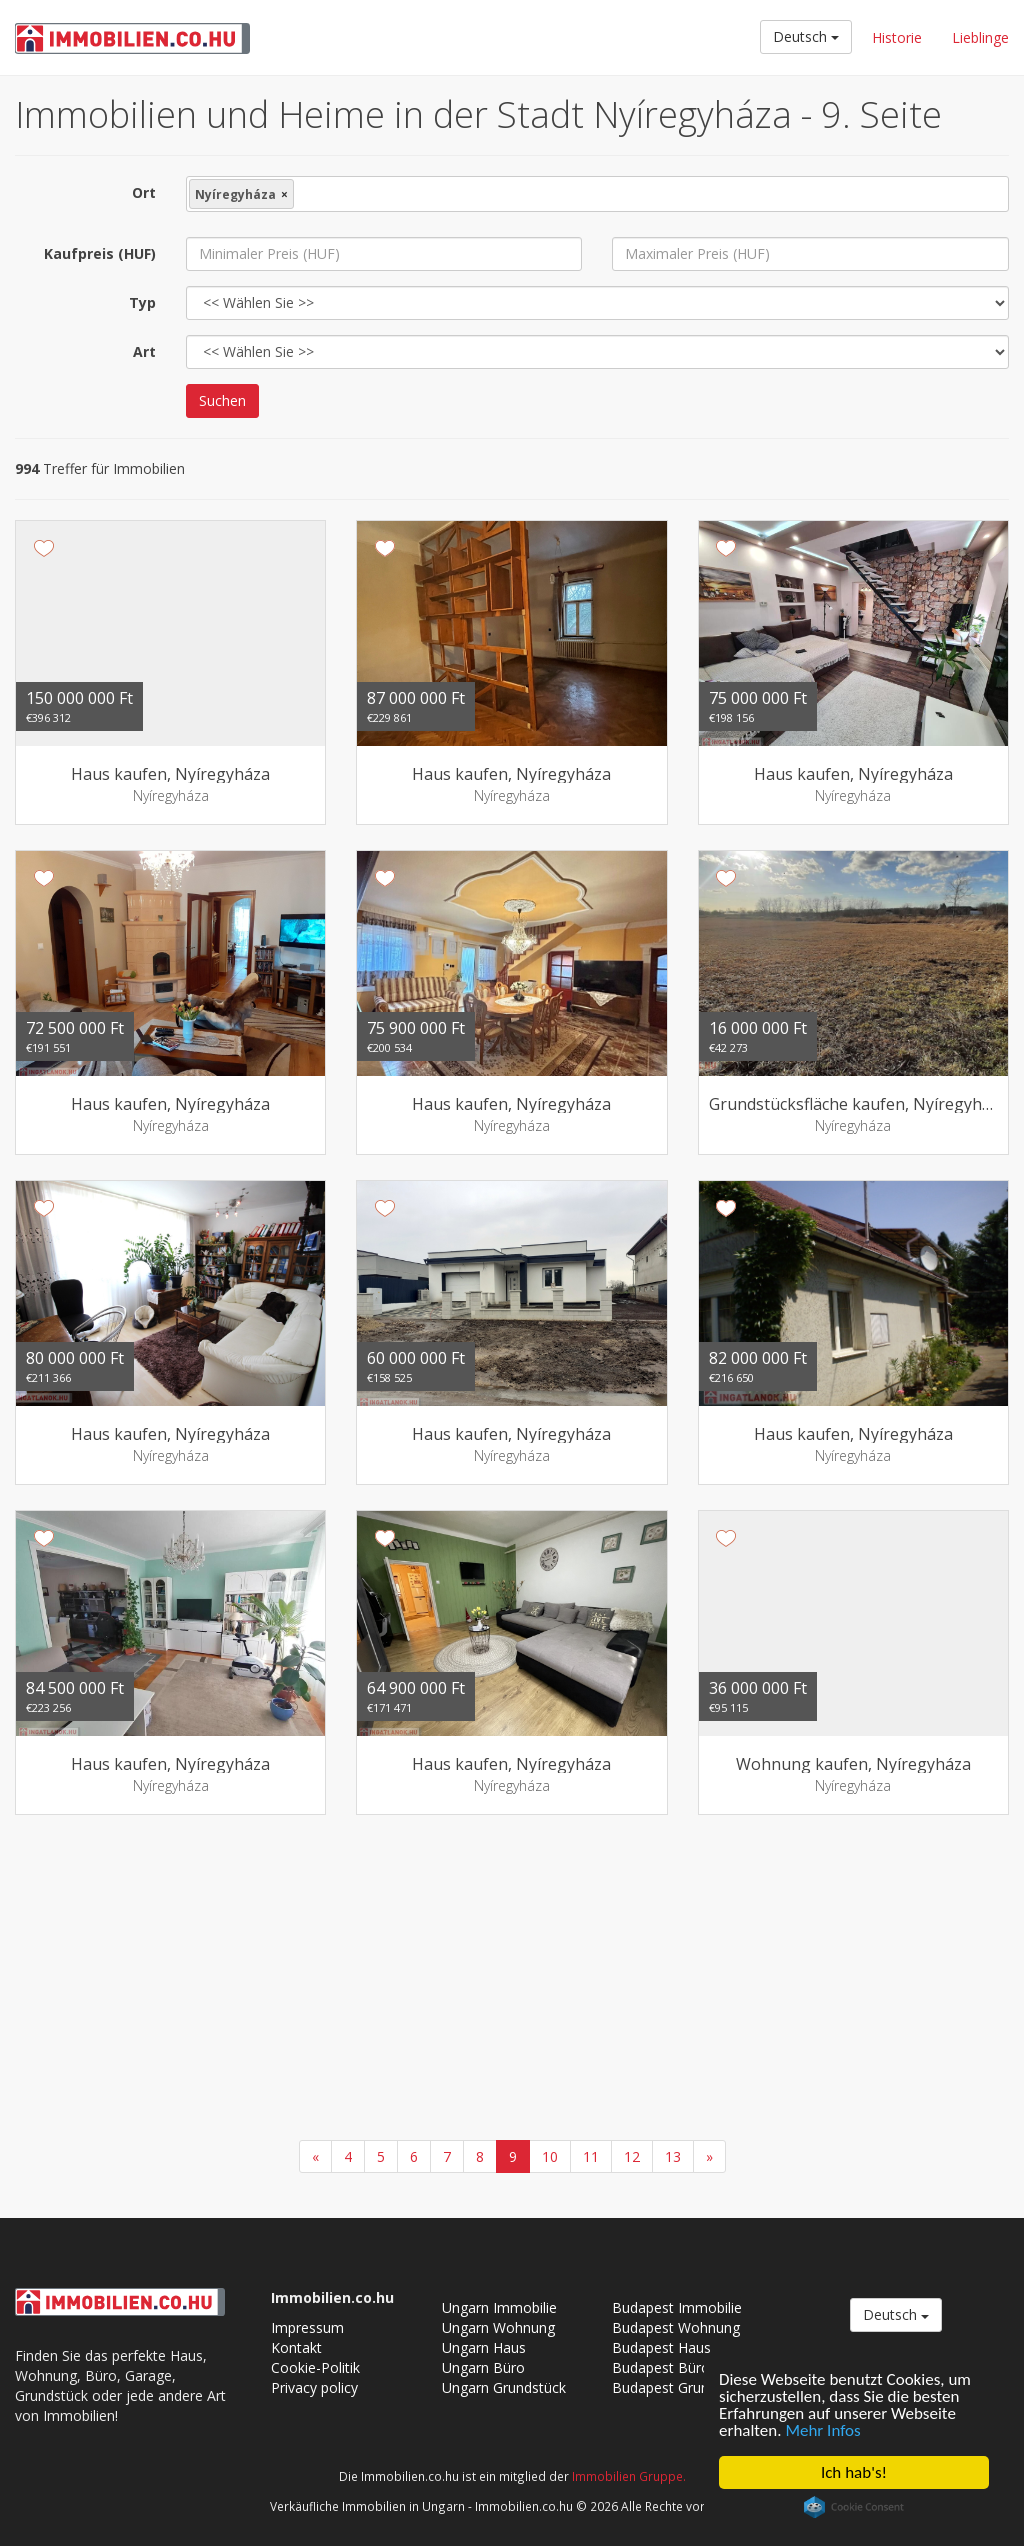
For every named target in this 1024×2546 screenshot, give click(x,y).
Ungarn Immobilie (499, 2307)
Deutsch (806, 36)
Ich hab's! (854, 2472)
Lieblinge (980, 37)
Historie (897, 37)
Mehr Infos (822, 2430)
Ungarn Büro (483, 2367)
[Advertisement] (512, 1980)
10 (550, 2156)
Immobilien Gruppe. (629, 2476)
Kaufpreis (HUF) (100, 253)
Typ (142, 302)
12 (632, 2156)
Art (144, 351)
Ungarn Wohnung (498, 2327)
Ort (144, 192)
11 (591, 2156)
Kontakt (296, 2347)
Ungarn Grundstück (504, 2387)
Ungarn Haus (484, 2347)
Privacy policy (314, 2387)
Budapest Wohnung (676, 2327)
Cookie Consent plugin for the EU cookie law (854, 2507)
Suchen (222, 400)
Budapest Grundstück (681, 2387)
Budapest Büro (661, 2367)
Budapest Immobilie (677, 2307)
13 (673, 2156)
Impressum (307, 2327)
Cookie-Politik (315, 2367)
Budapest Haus (661, 2347)
